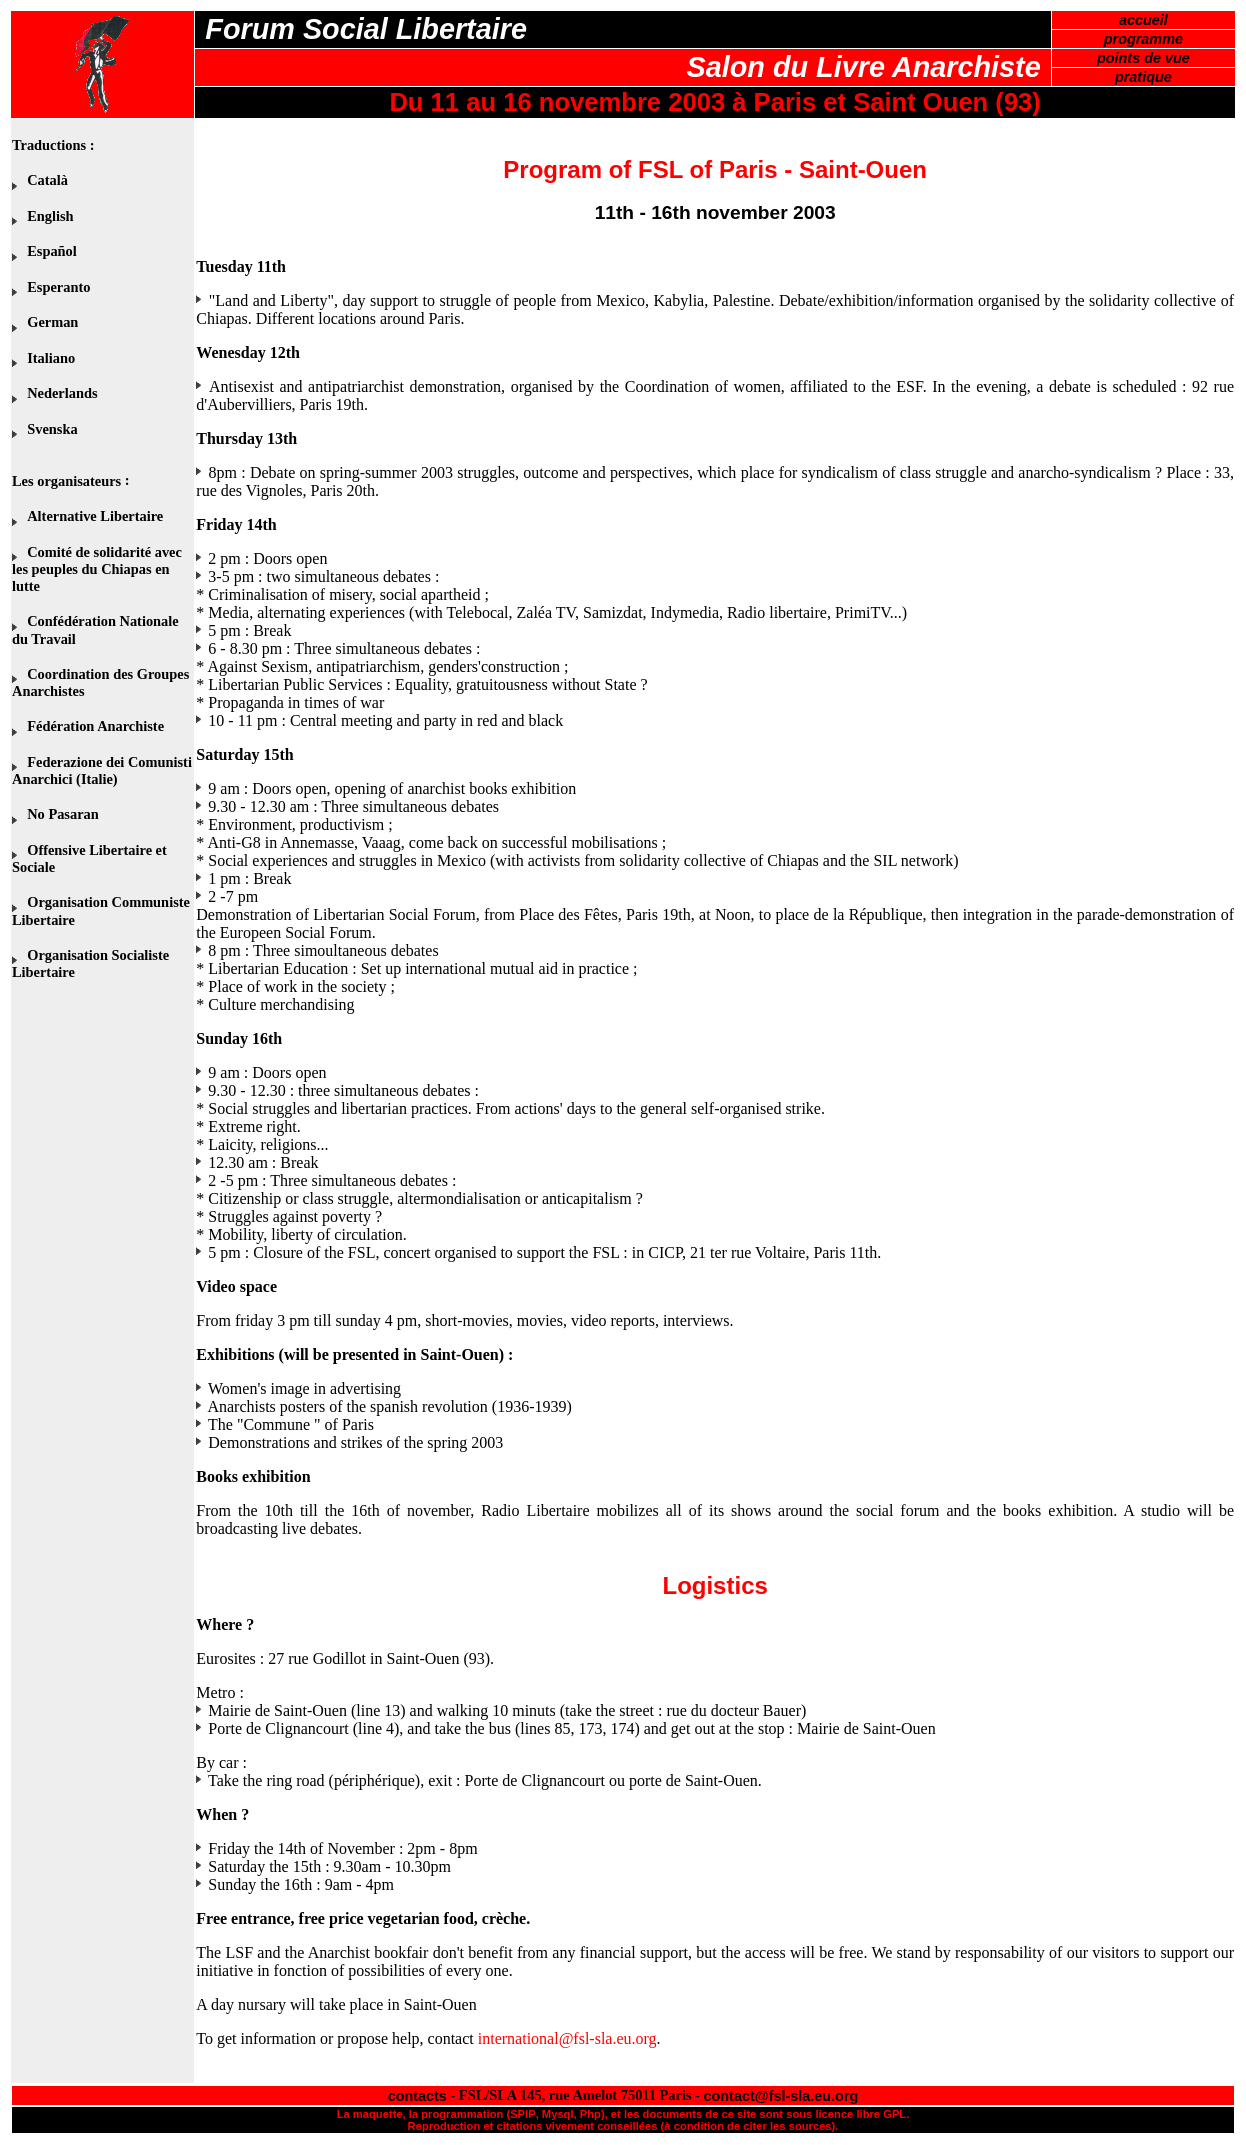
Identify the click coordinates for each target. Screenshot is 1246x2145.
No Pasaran (63, 814)
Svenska (52, 429)
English (50, 216)
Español (52, 251)
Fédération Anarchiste (95, 726)
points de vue (1143, 58)
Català (47, 180)
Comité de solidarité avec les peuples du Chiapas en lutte (97, 569)
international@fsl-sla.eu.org (567, 2038)
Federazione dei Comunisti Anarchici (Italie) (102, 770)
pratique (1143, 77)
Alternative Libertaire (95, 516)
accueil (1143, 20)
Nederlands (62, 393)
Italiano (51, 358)
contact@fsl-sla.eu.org (781, 2096)
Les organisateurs (66, 481)
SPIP (523, 2114)
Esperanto (58, 287)
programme (1143, 39)
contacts (417, 2096)
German (52, 322)
